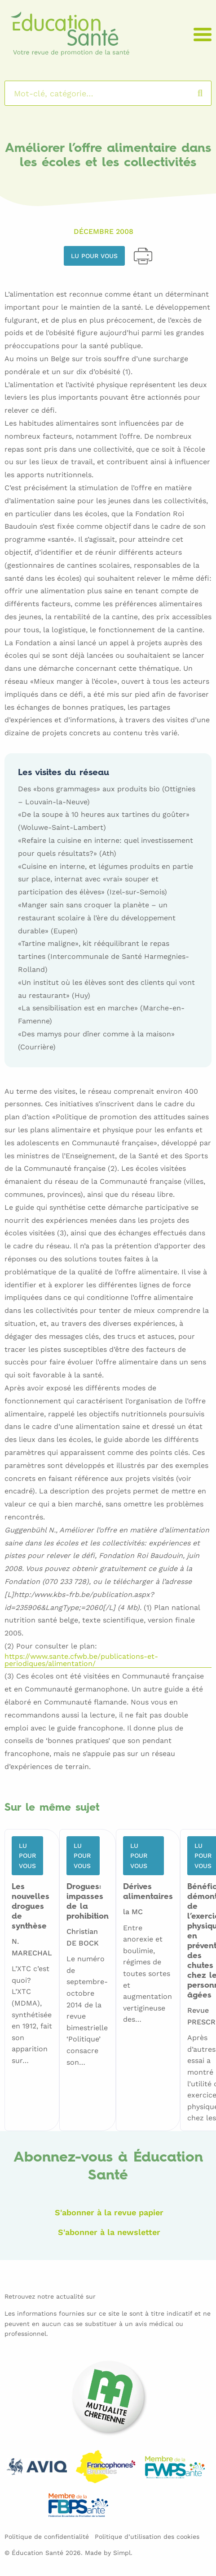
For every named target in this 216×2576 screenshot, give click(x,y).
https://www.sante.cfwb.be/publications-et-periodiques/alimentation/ (81, 1660)
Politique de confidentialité (46, 2536)
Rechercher (209, 93)
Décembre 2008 (103, 231)
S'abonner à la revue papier (109, 2212)
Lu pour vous (94, 255)
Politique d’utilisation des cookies (147, 2536)
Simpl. (122, 2552)
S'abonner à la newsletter (109, 2232)
